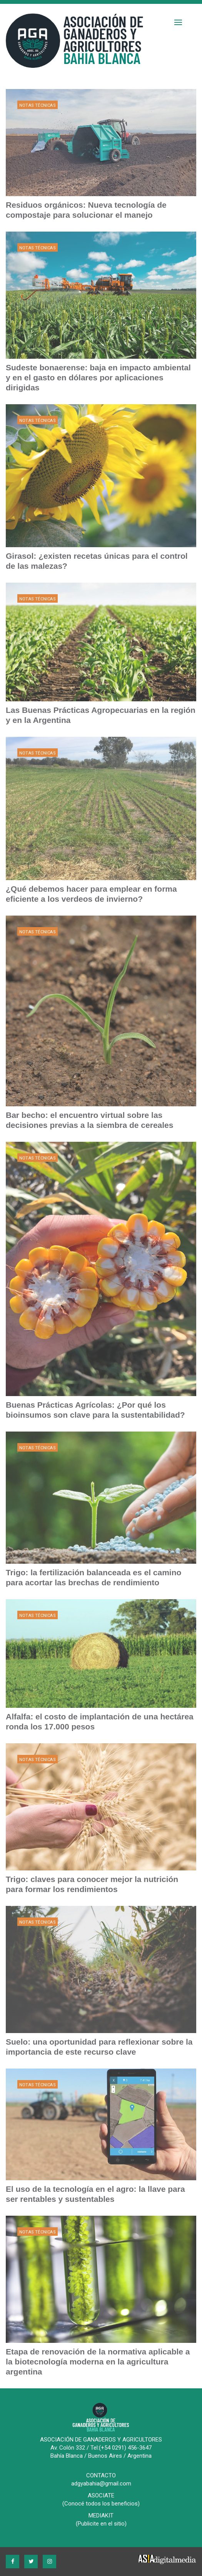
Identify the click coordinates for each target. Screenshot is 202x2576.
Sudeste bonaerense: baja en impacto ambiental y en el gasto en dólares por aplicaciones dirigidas (98, 377)
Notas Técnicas (37, 105)
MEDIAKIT (101, 2515)
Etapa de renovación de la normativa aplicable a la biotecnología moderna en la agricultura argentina (98, 2361)
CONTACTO (101, 2475)
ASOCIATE (101, 2495)
